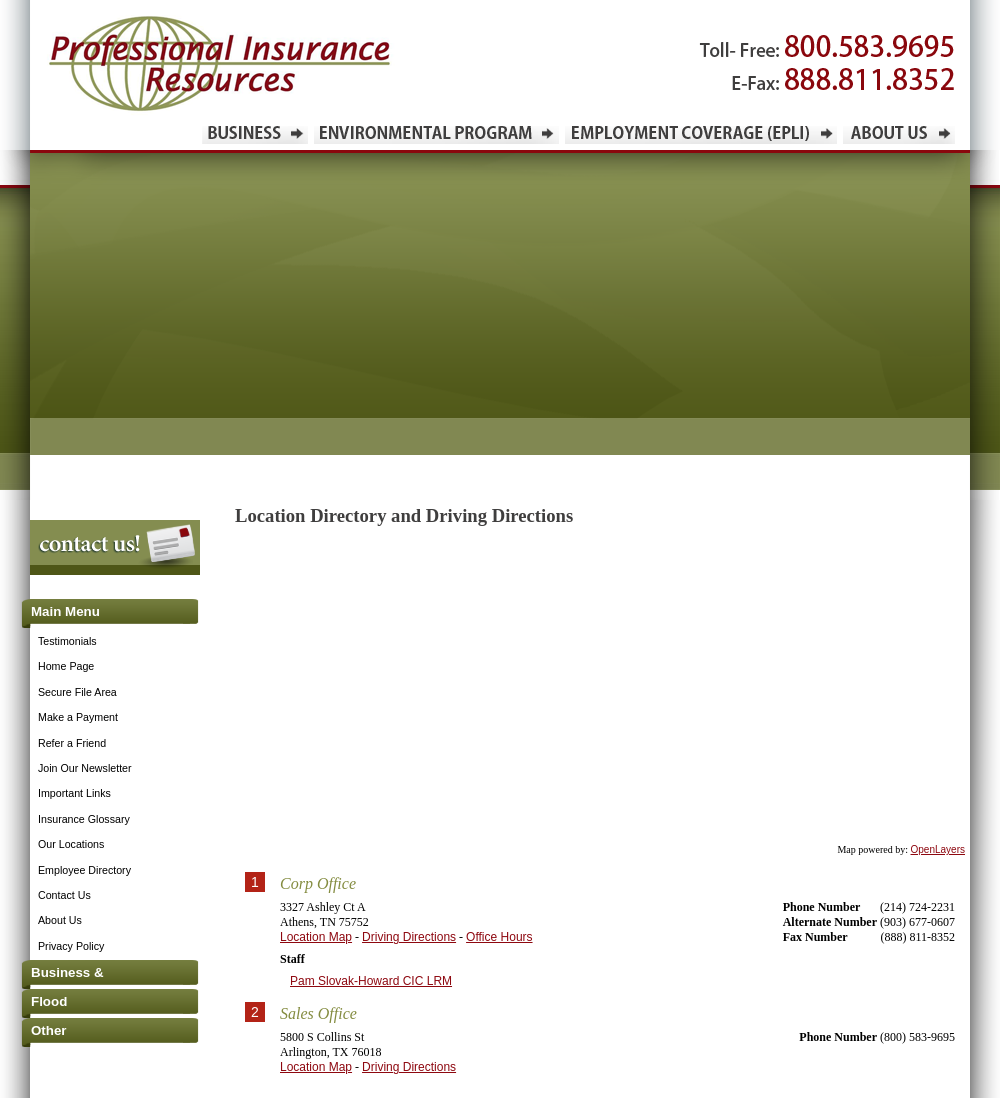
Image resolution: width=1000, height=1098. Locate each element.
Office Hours (499, 937)
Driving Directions (409, 937)
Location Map (316, 937)
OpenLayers (938, 849)
